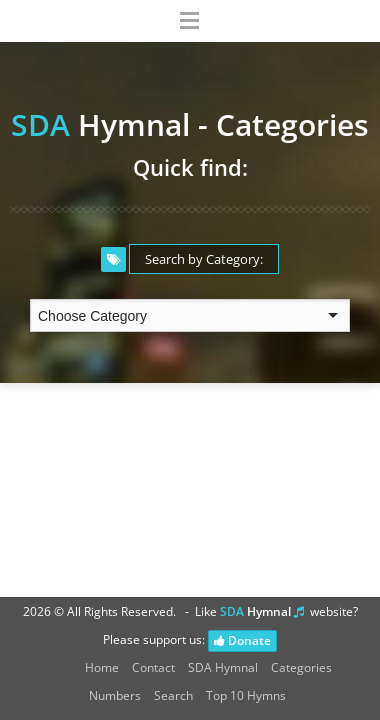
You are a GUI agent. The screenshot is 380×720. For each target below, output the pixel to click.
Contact (153, 667)
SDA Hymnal (223, 667)
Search (173, 695)
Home (102, 667)
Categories (301, 667)
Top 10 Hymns (246, 695)
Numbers (115, 695)
